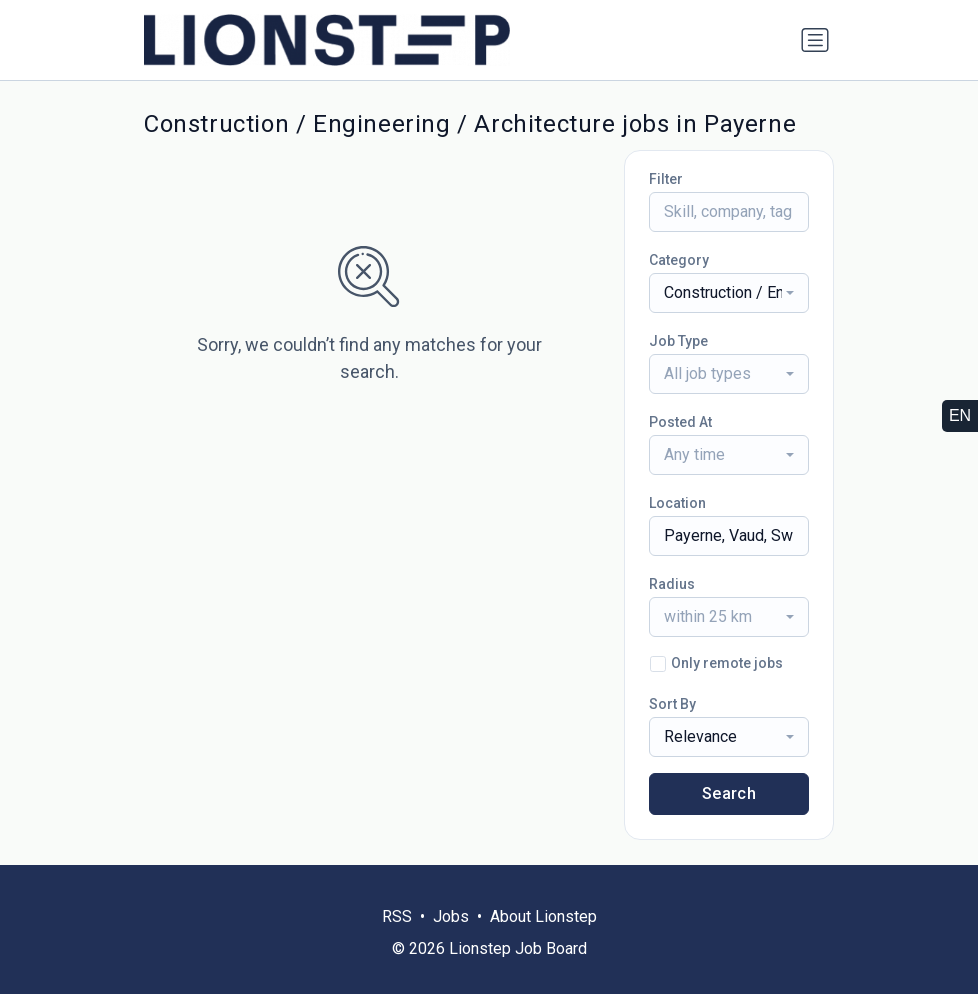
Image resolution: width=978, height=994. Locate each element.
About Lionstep (543, 916)
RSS (397, 916)
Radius (672, 584)
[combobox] (729, 293)
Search (729, 793)
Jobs (451, 916)
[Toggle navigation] (815, 40)
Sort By (672, 704)
